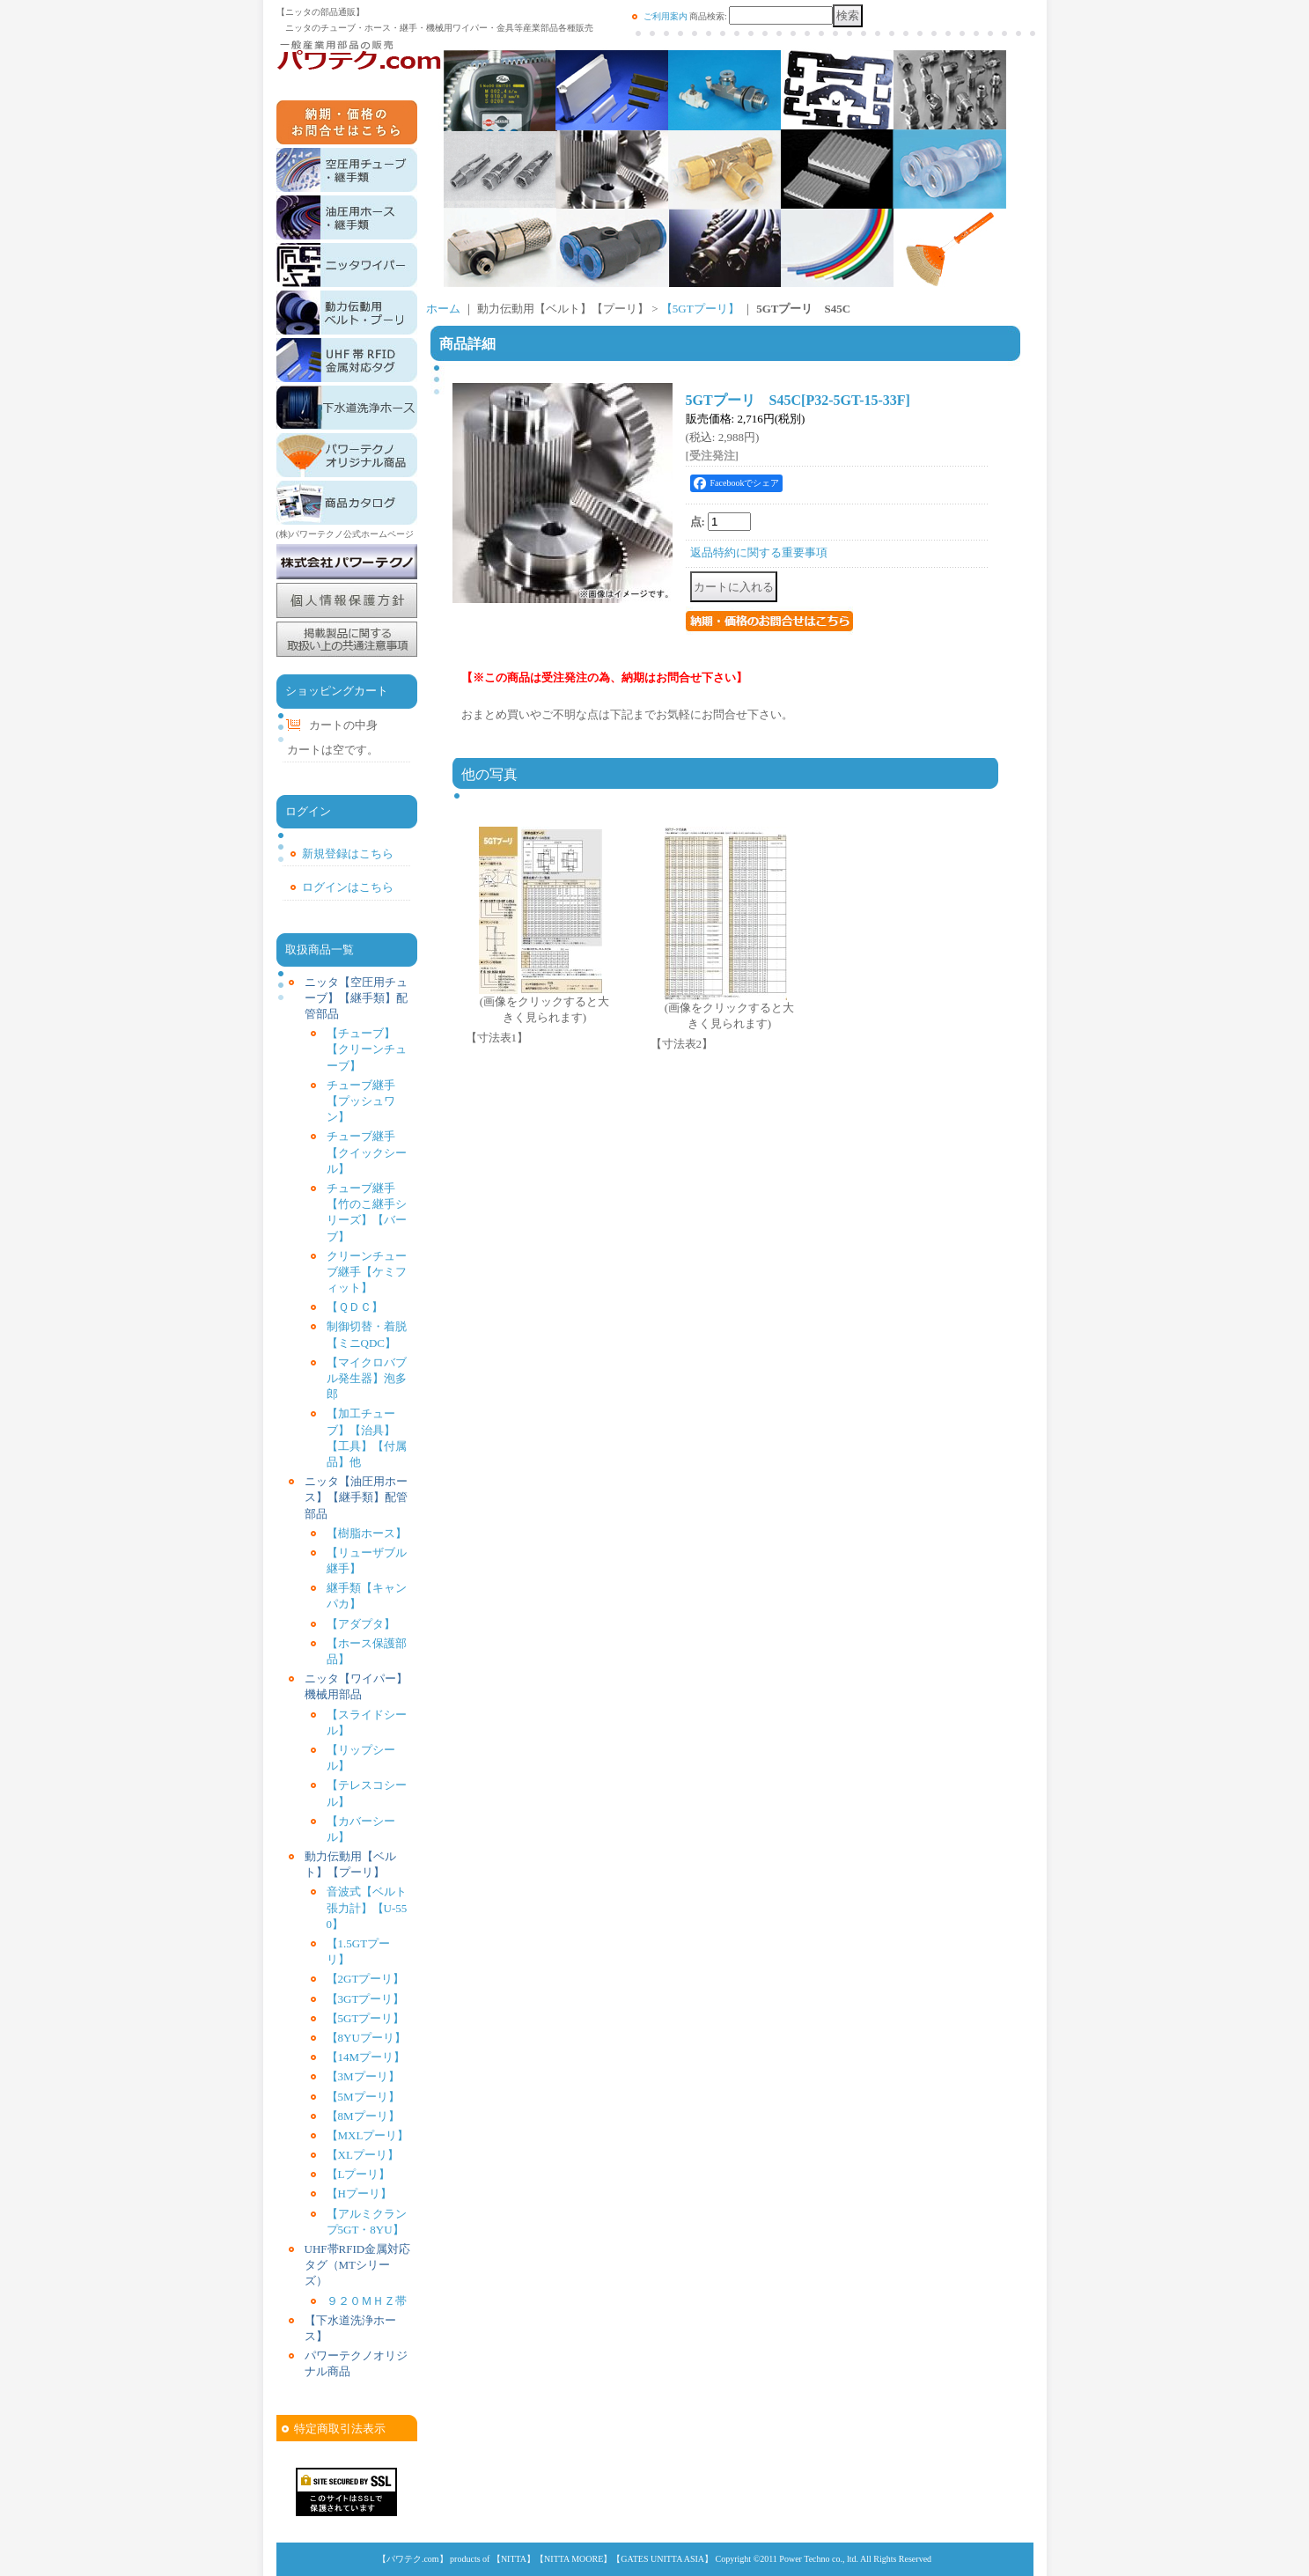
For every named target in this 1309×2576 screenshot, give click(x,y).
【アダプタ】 (361, 1623)
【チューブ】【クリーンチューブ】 (367, 1049)
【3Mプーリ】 (363, 2076)
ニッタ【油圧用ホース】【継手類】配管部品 (356, 1497)
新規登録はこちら (347, 853)
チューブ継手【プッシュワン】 (361, 1100)
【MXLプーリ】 (368, 2135)
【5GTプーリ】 (366, 2018)
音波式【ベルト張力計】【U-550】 (367, 1907)
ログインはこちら (347, 887)
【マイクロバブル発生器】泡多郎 (367, 1378)
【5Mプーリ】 (363, 2096)
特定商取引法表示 (340, 2428)
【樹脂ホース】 (367, 1533)
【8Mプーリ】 (363, 2116)
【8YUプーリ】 (366, 2037)
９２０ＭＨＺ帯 (367, 2300)
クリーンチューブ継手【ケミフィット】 (367, 1271)
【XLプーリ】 (363, 2154)
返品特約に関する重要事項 (758, 552)
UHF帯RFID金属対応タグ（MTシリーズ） (358, 2264)
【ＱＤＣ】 (355, 1307)
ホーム (443, 308)
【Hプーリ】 (359, 2193)
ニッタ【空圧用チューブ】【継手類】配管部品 (356, 997)
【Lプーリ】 (359, 2174)
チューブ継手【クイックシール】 (367, 1152)
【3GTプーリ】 (366, 1999)
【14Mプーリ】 (366, 2057)
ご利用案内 (665, 16)
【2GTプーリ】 (366, 1978)
